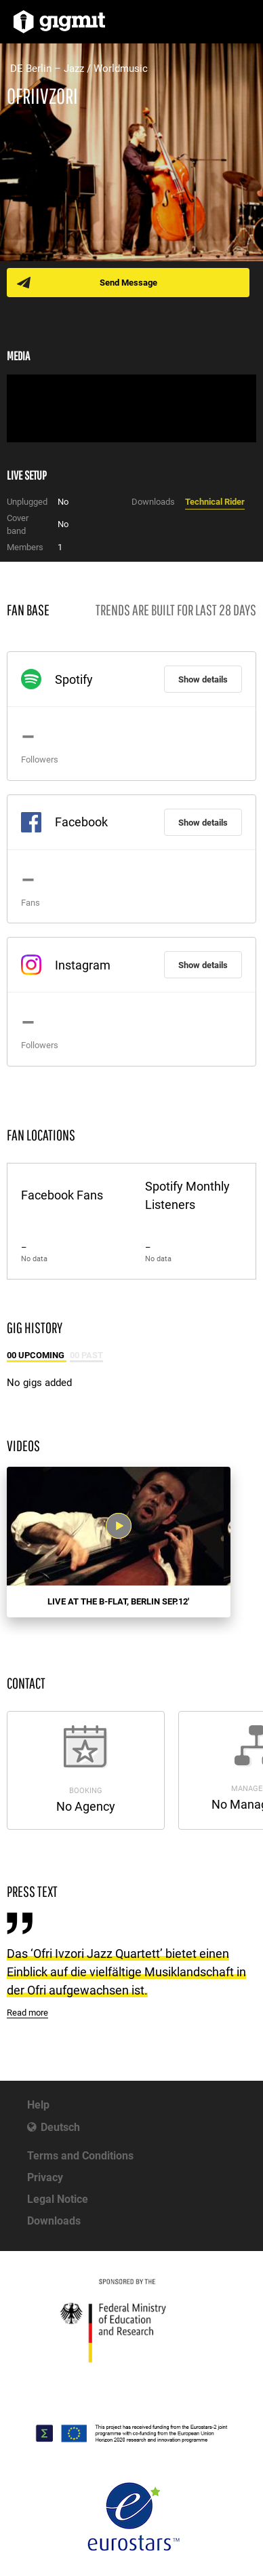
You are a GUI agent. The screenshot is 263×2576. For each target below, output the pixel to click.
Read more (27, 2012)
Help (38, 2104)
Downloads (54, 2220)
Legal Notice (57, 2199)
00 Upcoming (36, 1355)
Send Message (128, 282)
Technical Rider (215, 502)
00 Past (86, 1355)
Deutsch (60, 2127)
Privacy (45, 2177)
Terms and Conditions (80, 2155)
